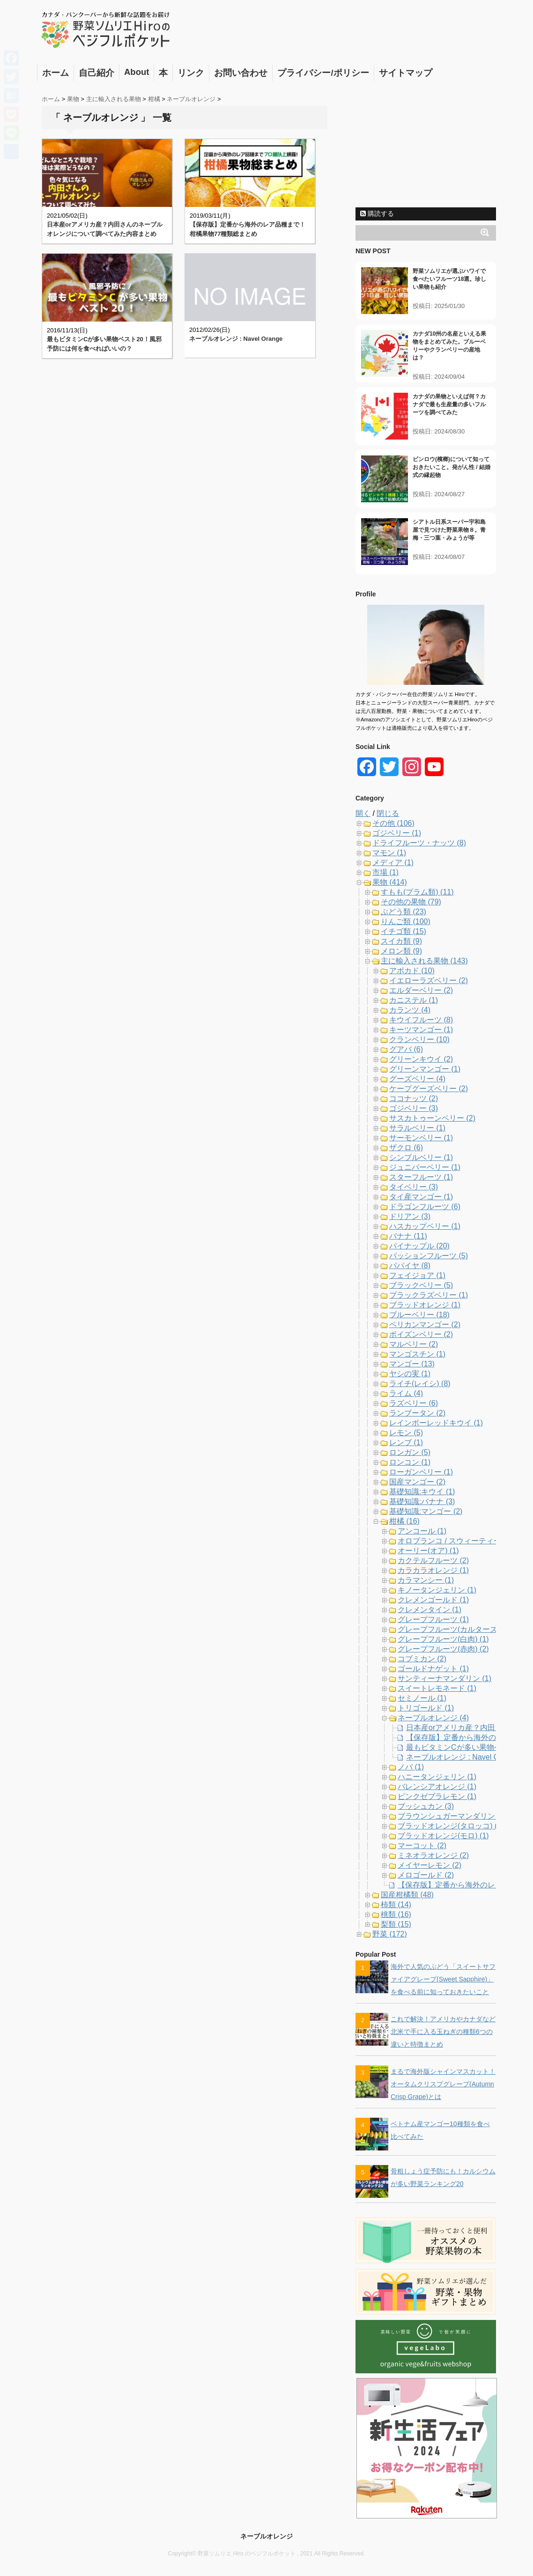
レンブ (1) (406, 1442)
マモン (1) (389, 853)
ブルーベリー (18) (419, 1315)
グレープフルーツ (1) (433, 1619)
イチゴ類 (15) (403, 931)
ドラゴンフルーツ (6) (424, 1207)
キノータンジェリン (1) (437, 1590)
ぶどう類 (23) (403, 912)
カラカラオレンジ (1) (433, 1570)
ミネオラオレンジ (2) (433, 1855)
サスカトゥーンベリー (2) (432, 1118)
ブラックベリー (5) (421, 1285)
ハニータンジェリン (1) (437, 1777)
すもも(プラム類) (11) (417, 892)
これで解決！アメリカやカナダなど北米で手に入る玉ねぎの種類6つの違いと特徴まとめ (443, 2031)
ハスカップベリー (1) (424, 1226)
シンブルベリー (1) (421, 1157)
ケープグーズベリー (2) (428, 1089)
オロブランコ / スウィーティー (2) (455, 1541)
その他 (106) (393, 823)
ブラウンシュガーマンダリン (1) (452, 1816)
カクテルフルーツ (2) (433, 1560)
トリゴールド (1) (426, 1708)
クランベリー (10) (419, 1039)
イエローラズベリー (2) (428, 980)
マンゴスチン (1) (417, 1354)
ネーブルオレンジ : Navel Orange (235, 338)
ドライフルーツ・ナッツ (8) (419, 843)
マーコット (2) (422, 1845)
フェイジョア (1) (417, 1275)
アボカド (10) (412, 971)
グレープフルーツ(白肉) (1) (443, 1639)
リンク (191, 73)
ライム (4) (406, 1393)
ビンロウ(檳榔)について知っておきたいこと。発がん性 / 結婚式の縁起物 (451, 467)
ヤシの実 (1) (409, 1374)
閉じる (388, 813)
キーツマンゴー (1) (421, 1030)
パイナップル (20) (419, 1246)
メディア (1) (393, 862)
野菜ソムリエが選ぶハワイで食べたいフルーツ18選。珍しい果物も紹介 (449, 279)
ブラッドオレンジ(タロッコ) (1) (451, 1826)
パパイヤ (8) (409, 1266)
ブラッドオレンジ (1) (424, 1305)
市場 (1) (385, 872)
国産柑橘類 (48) (407, 1895)
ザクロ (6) (406, 1148)
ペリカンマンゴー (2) (424, 1324)
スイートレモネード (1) (437, 1688)
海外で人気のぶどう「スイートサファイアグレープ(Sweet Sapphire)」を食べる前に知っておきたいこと (443, 1979)
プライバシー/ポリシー (323, 73)
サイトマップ (405, 73)
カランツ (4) (409, 1010)
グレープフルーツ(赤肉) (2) (443, 1649)
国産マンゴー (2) (417, 1482)
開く (362, 813)
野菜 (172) (389, 1934)
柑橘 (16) (404, 1521)
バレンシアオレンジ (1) (437, 1787)
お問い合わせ (240, 73)
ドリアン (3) (409, 1216)
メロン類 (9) (401, 951)
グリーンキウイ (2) (421, 1059)
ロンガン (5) (409, 1452)
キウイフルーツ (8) (421, 1020)
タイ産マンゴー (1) (421, 1197)
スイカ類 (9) (401, 941)
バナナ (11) (408, 1236)
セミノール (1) (422, 1698)
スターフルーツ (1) (421, 1177)
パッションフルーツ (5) (428, 1256)
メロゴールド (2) (426, 1875)
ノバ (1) (411, 1767)
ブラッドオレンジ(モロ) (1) (443, 1836)
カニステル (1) (413, 1000)
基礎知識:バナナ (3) (422, 1501)
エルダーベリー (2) (421, 990)
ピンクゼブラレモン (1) (437, 1796)
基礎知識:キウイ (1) (422, 1492)
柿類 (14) (396, 1904)
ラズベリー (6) (413, 1403)
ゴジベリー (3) (413, 1108)
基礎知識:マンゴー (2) (425, 1511)
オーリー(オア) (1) (428, 1551)
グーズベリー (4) (417, 1079)
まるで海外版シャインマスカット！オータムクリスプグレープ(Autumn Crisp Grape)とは (443, 2084)
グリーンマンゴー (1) (424, 1069)
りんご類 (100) (405, 921)
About (136, 72)
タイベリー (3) (413, 1187)
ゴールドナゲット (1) (433, 1669)
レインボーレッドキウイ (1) (436, 1423)
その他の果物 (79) (411, 902)
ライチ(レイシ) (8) (420, 1383)
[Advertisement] (425, 144)
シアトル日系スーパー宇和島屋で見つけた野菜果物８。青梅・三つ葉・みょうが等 (449, 530)
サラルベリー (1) (417, 1128)
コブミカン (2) (422, 1659)
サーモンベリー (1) (421, 1138)
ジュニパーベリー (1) (424, 1167)
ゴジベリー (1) (396, 833)
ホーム (55, 73)
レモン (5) (406, 1433)
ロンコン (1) (409, 1462)
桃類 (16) (396, 1914)
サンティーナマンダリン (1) (444, 1678)
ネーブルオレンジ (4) (433, 1718)
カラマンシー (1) (426, 1580)
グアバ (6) (406, 1049)
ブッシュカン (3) (426, 1806)
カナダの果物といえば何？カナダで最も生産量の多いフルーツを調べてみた (449, 404)
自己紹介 (96, 73)
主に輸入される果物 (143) (424, 961)
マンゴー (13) (412, 1364)
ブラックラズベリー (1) (428, 1295)
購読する (377, 213)
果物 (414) (389, 882)
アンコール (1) (422, 1531)
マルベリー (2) (413, 1344)
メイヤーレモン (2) (429, 1865)
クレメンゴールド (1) (433, 1600)
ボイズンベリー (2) (421, 1334)
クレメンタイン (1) (429, 1610)
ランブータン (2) (417, 1413)
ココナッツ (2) (413, 1098)
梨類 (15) (396, 1924)
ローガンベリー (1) (421, 1472)
